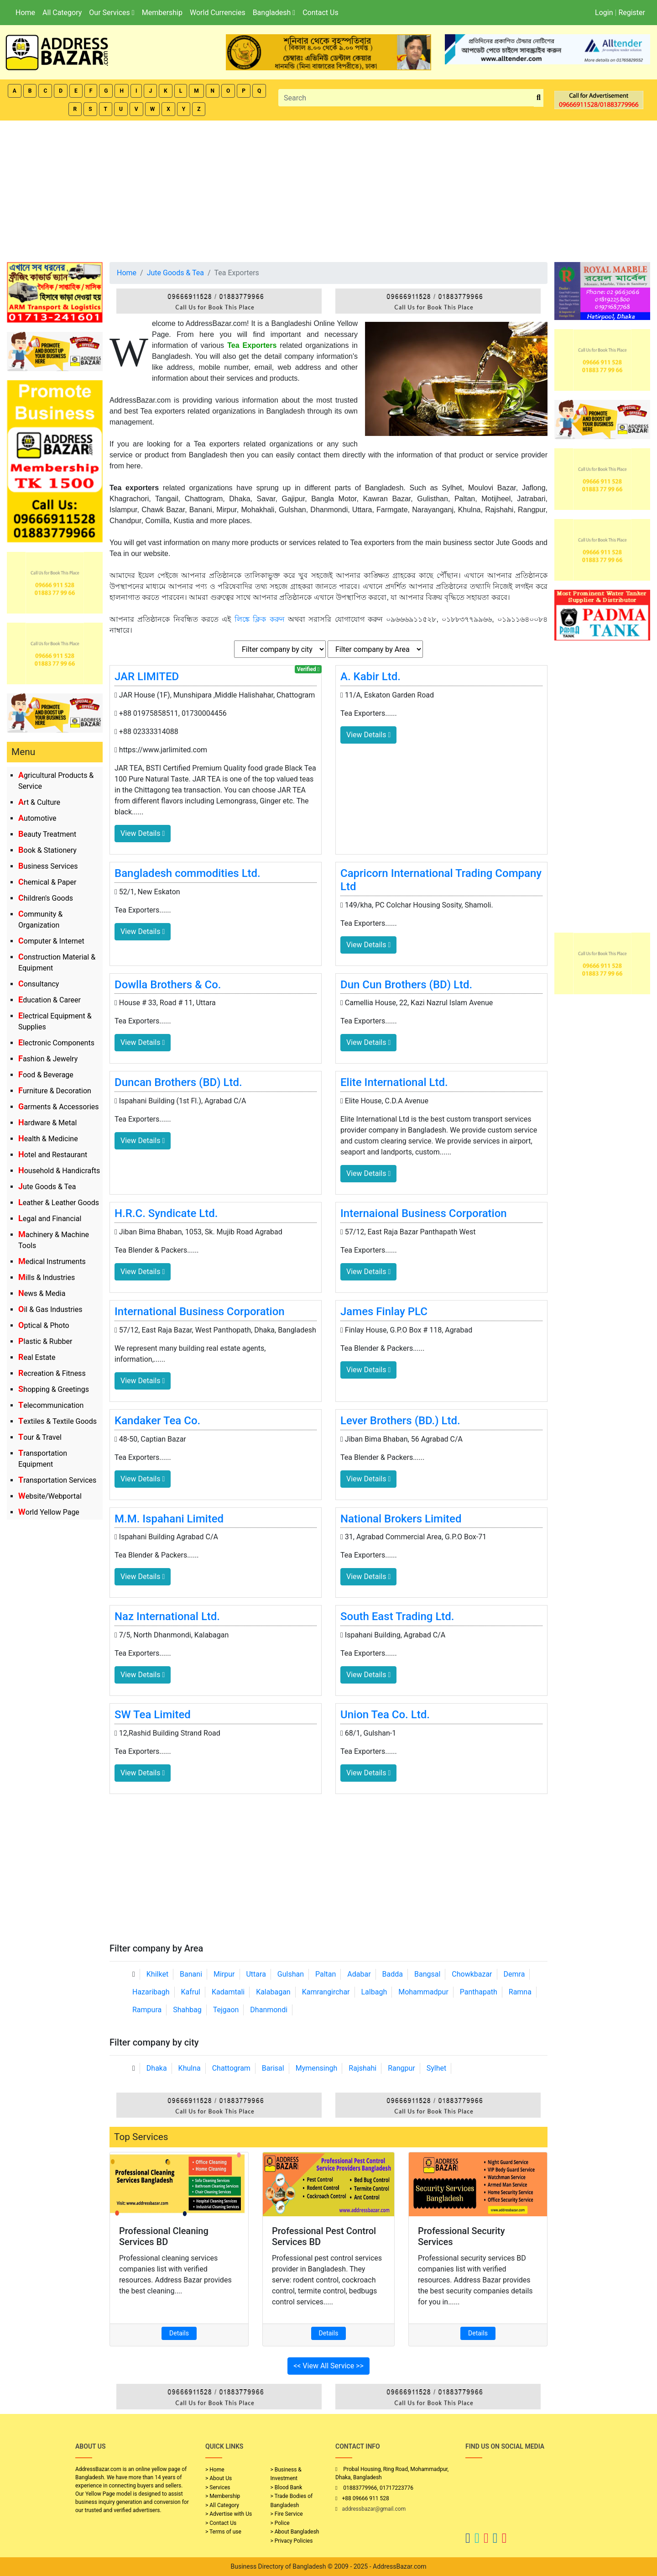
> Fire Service (287, 2514)
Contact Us (320, 12)
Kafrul (190, 1992)
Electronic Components (56, 1043)
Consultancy (38, 984)
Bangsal (427, 1974)
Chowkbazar (472, 1974)
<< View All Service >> (328, 2365)
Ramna (520, 1992)
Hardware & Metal (47, 1122)
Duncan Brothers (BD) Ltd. (178, 1082)
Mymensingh (317, 2068)
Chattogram (231, 2068)
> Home (214, 2469)
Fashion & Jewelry (48, 1059)
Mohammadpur (423, 1992)
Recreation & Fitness (52, 1373)
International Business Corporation (200, 1311)
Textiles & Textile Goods (57, 1421)
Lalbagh (374, 1992)
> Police (280, 2523)
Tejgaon (226, 2009)
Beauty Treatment (47, 834)
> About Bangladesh (295, 2532)
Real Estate (37, 1357)
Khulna (189, 2068)
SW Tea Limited (153, 1714)
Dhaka (156, 2068)
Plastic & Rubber (45, 1341)
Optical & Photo (43, 1325)
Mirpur (224, 1974)
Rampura (147, 2009)
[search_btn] (538, 98)
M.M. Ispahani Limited (169, 1518)
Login (604, 12)
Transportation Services (57, 1480)
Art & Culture (39, 802)
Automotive (37, 818)
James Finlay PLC (384, 1311)
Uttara (256, 1974)
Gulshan (290, 1974)
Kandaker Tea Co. (157, 1420)
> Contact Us (220, 2523)
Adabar (358, 1974)
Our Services (111, 12)
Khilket (157, 1974)
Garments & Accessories (58, 1106)
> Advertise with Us (228, 2514)
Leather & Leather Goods (58, 1202)
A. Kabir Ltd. (370, 676)
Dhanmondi (268, 2009)
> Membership (222, 2496)
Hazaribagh (151, 1992)
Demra (514, 1974)
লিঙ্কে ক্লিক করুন (260, 619)
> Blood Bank (286, 2487)
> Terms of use (223, 2532)
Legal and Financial (49, 1218)
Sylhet (437, 2068)
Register (631, 12)
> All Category (222, 2505)
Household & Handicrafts (59, 1170)
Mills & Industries (46, 1277)
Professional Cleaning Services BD (164, 2236)
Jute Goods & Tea (47, 1186)
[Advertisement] (328, 189)
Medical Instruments (52, 1261)
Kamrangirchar (326, 1992)
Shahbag (187, 2009)
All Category (62, 12)
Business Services (48, 866)
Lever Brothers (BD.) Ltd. (400, 1420)
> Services (217, 2487)
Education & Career (49, 1000)
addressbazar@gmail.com (374, 2509)
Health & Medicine (48, 1138)
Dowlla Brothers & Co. (168, 984)
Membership (162, 12)
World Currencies (217, 12)
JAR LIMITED (147, 676)
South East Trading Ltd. (397, 1616)
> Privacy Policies (292, 2541)
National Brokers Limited (400, 1518)
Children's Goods (45, 898)
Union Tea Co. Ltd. (385, 1714)
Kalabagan (273, 1992)
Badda (392, 1974)
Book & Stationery (47, 850)
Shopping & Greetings (53, 1389)
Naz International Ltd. (167, 1616)
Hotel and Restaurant (52, 1154)
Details (179, 2333)
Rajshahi (362, 2068)
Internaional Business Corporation (423, 1213)
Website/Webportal (50, 1496)
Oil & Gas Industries (50, 1309)
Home (25, 12)
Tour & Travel (40, 1437)
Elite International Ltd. (394, 1082)
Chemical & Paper (47, 882)
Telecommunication (50, 1405)
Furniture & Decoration (54, 1090)
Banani (191, 1974)
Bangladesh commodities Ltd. (188, 873)
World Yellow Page (48, 1512)
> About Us (218, 2478)
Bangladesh (274, 12)
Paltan (325, 1974)
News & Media (41, 1293)
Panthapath (478, 1992)
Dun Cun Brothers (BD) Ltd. (406, 984)
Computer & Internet (51, 941)
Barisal (273, 2068)
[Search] (406, 97)
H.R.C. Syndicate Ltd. (166, 1213)
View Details (142, 833)
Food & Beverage (45, 1074)
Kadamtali (228, 1992)
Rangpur (401, 2068)
